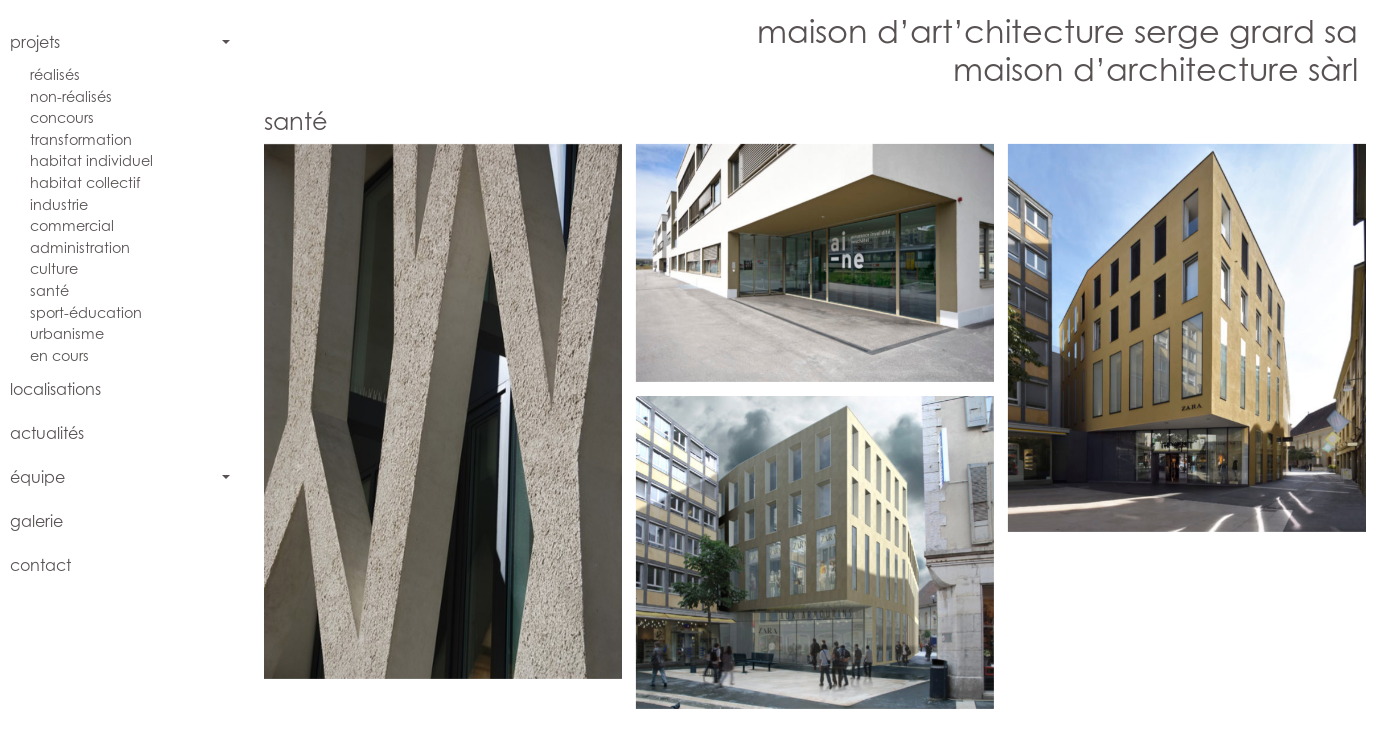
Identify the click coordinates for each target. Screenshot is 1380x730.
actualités (47, 433)
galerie (36, 521)
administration (80, 247)
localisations (55, 389)
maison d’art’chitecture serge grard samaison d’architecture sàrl (1057, 49)
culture (54, 268)
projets (35, 42)
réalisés (55, 74)
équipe (37, 477)
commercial (72, 225)
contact (40, 565)
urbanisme (67, 333)
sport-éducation (86, 312)
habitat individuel (91, 160)
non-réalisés (71, 96)
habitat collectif (85, 182)
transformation (81, 139)
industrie (59, 204)
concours (62, 117)
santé (49, 290)
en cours (59, 355)
